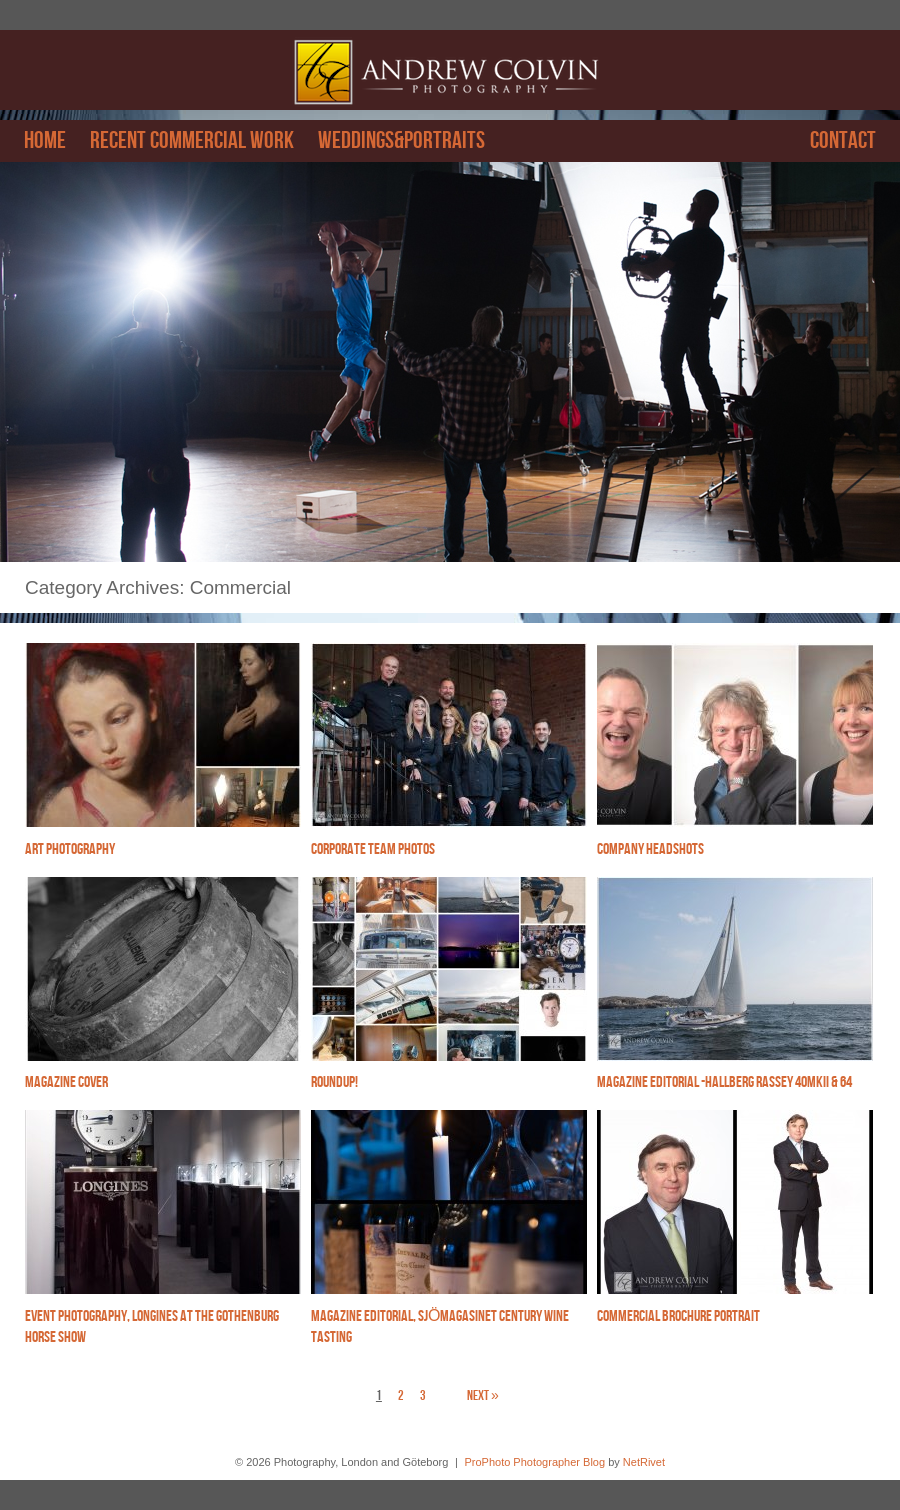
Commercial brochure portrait (678, 1316)
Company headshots (650, 849)
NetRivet (644, 1462)
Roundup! (334, 1082)
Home (45, 141)
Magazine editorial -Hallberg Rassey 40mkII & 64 (724, 1082)
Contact (843, 141)
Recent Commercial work (192, 141)
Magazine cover (66, 1082)
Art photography (70, 849)
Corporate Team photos (373, 849)
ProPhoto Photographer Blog (534, 1462)
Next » (483, 1395)
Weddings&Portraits (401, 141)
